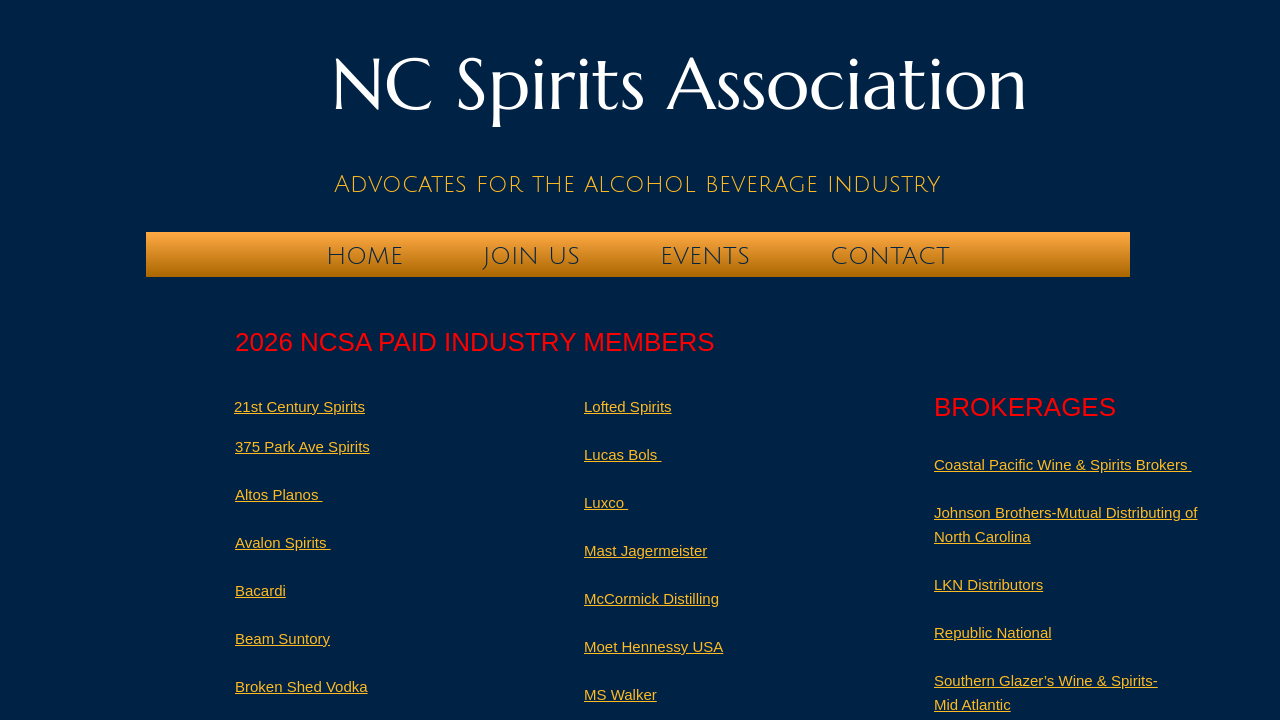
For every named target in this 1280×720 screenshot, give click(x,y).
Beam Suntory (282, 638)
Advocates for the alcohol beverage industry (637, 184)
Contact (890, 256)
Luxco (606, 502)
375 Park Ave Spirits (302, 446)
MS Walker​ (620, 694)
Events (705, 256)
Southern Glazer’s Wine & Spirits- (1046, 680)
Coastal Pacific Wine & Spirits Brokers (1063, 464)
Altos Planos (279, 494)
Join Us (531, 256)
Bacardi (260, 590)
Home (364, 256)
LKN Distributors (988, 584)
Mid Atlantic (972, 704)
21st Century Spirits (299, 406)
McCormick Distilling (651, 598)
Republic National (993, 632)
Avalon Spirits (283, 542)
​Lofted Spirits (628, 406)
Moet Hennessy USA (653, 646)
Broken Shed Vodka (301, 686)
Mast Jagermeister (645, 550)
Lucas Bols (623, 454)
